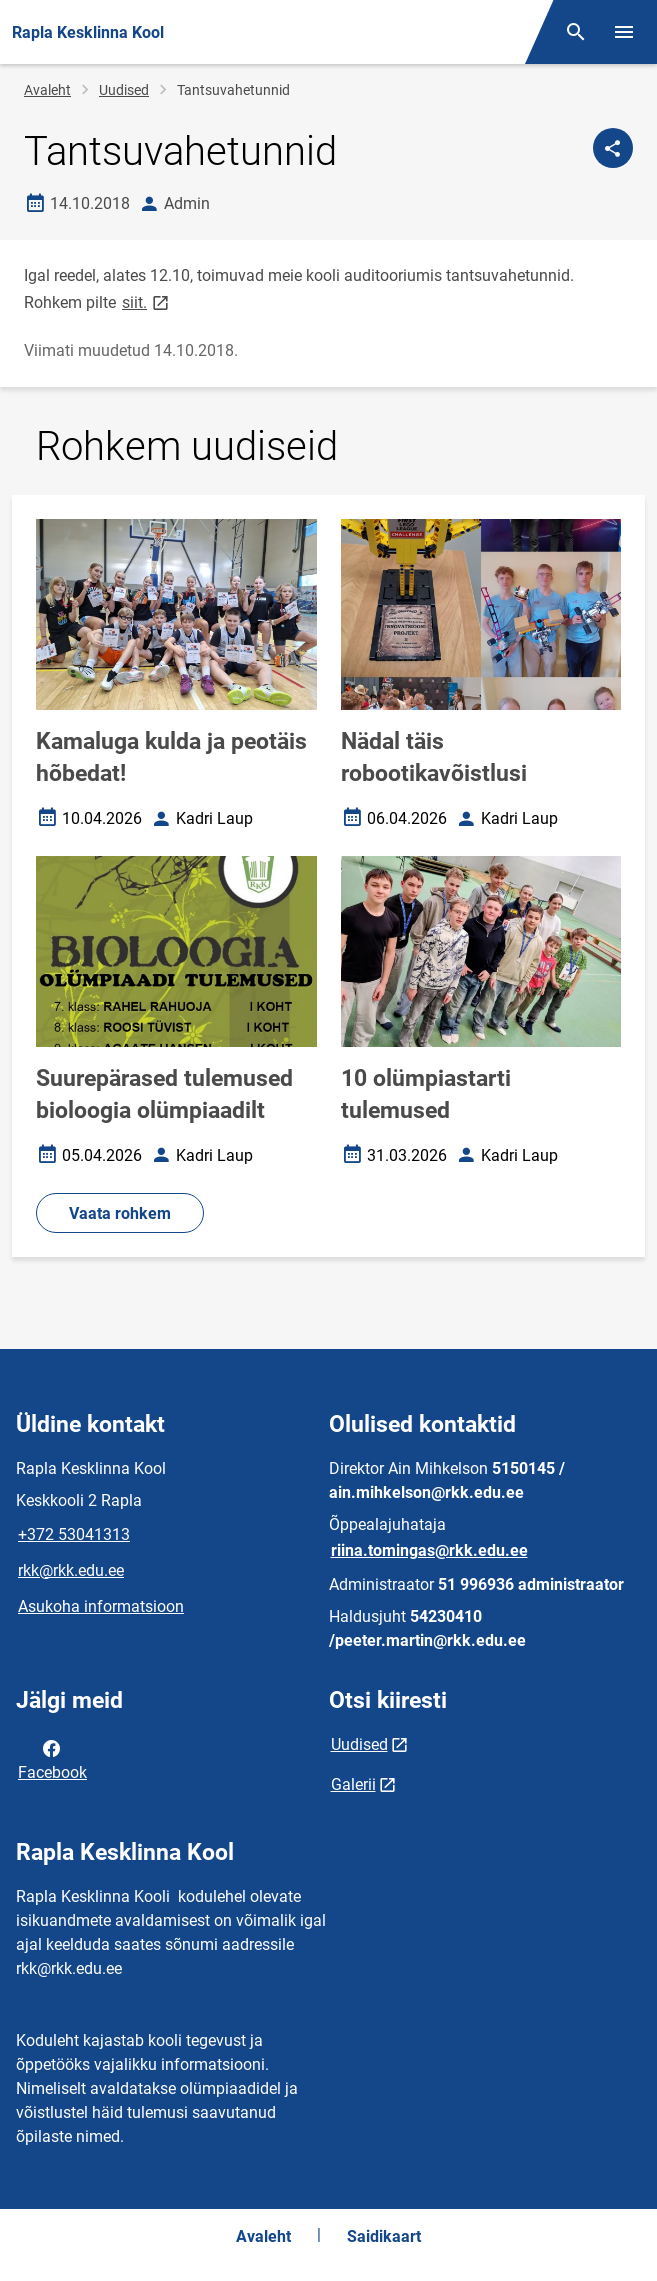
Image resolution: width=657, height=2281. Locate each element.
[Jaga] (613, 148)
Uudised (124, 90)
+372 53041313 (74, 1534)
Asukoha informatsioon (101, 1606)
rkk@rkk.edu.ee (71, 1570)
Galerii (353, 1784)
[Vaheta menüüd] (624, 32)
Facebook (52, 1759)
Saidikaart (384, 2236)
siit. (147, 301)
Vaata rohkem (120, 1213)
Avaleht (47, 90)
